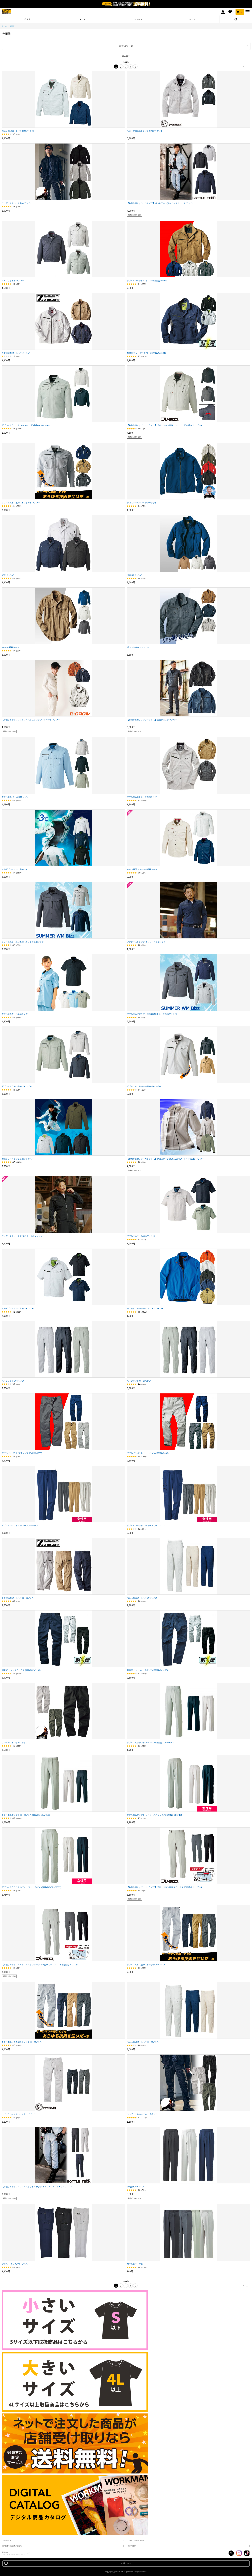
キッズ (192, 19)
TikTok (247, 2553)
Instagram (239, 2553)
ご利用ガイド (7, 2540)
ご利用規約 (132, 2546)
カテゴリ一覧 (126, 45)
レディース (137, 19)
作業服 (27, 19)
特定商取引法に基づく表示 (12, 2546)
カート (239, 12)
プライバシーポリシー (136, 2540)
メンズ (82, 19)
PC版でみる (126, 2563)
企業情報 (13, 2553)
